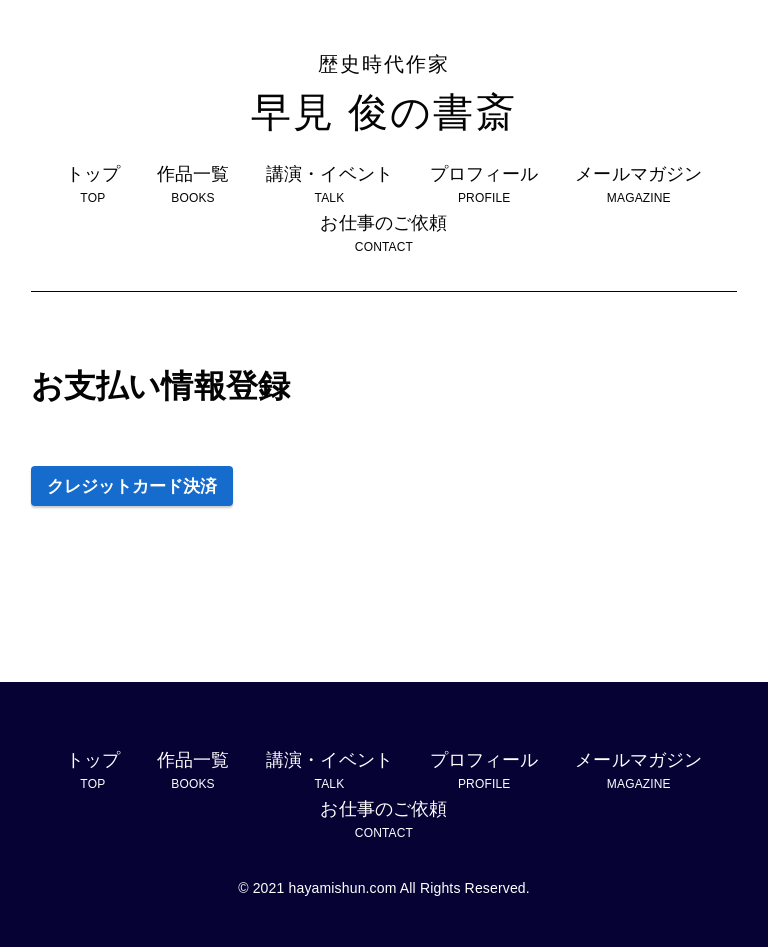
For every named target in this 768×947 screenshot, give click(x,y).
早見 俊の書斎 (384, 91)
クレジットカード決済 (132, 486)
